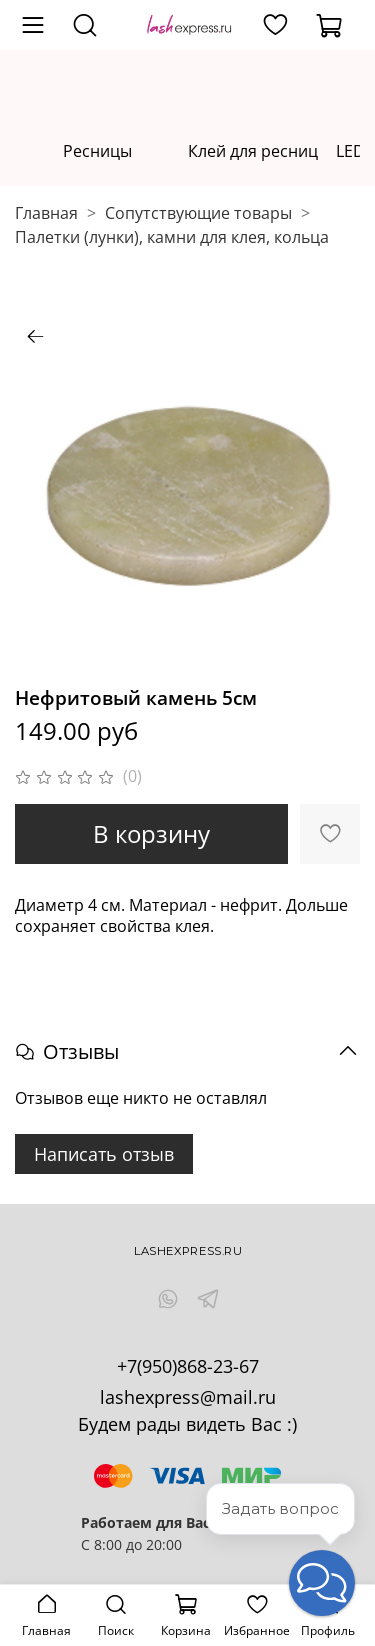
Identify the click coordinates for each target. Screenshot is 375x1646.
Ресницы (97, 151)
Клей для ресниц (253, 151)
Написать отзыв (104, 1154)
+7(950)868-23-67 (188, 1366)
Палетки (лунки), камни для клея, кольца (172, 237)
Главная (46, 213)
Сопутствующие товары (198, 213)
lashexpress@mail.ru (188, 1397)
